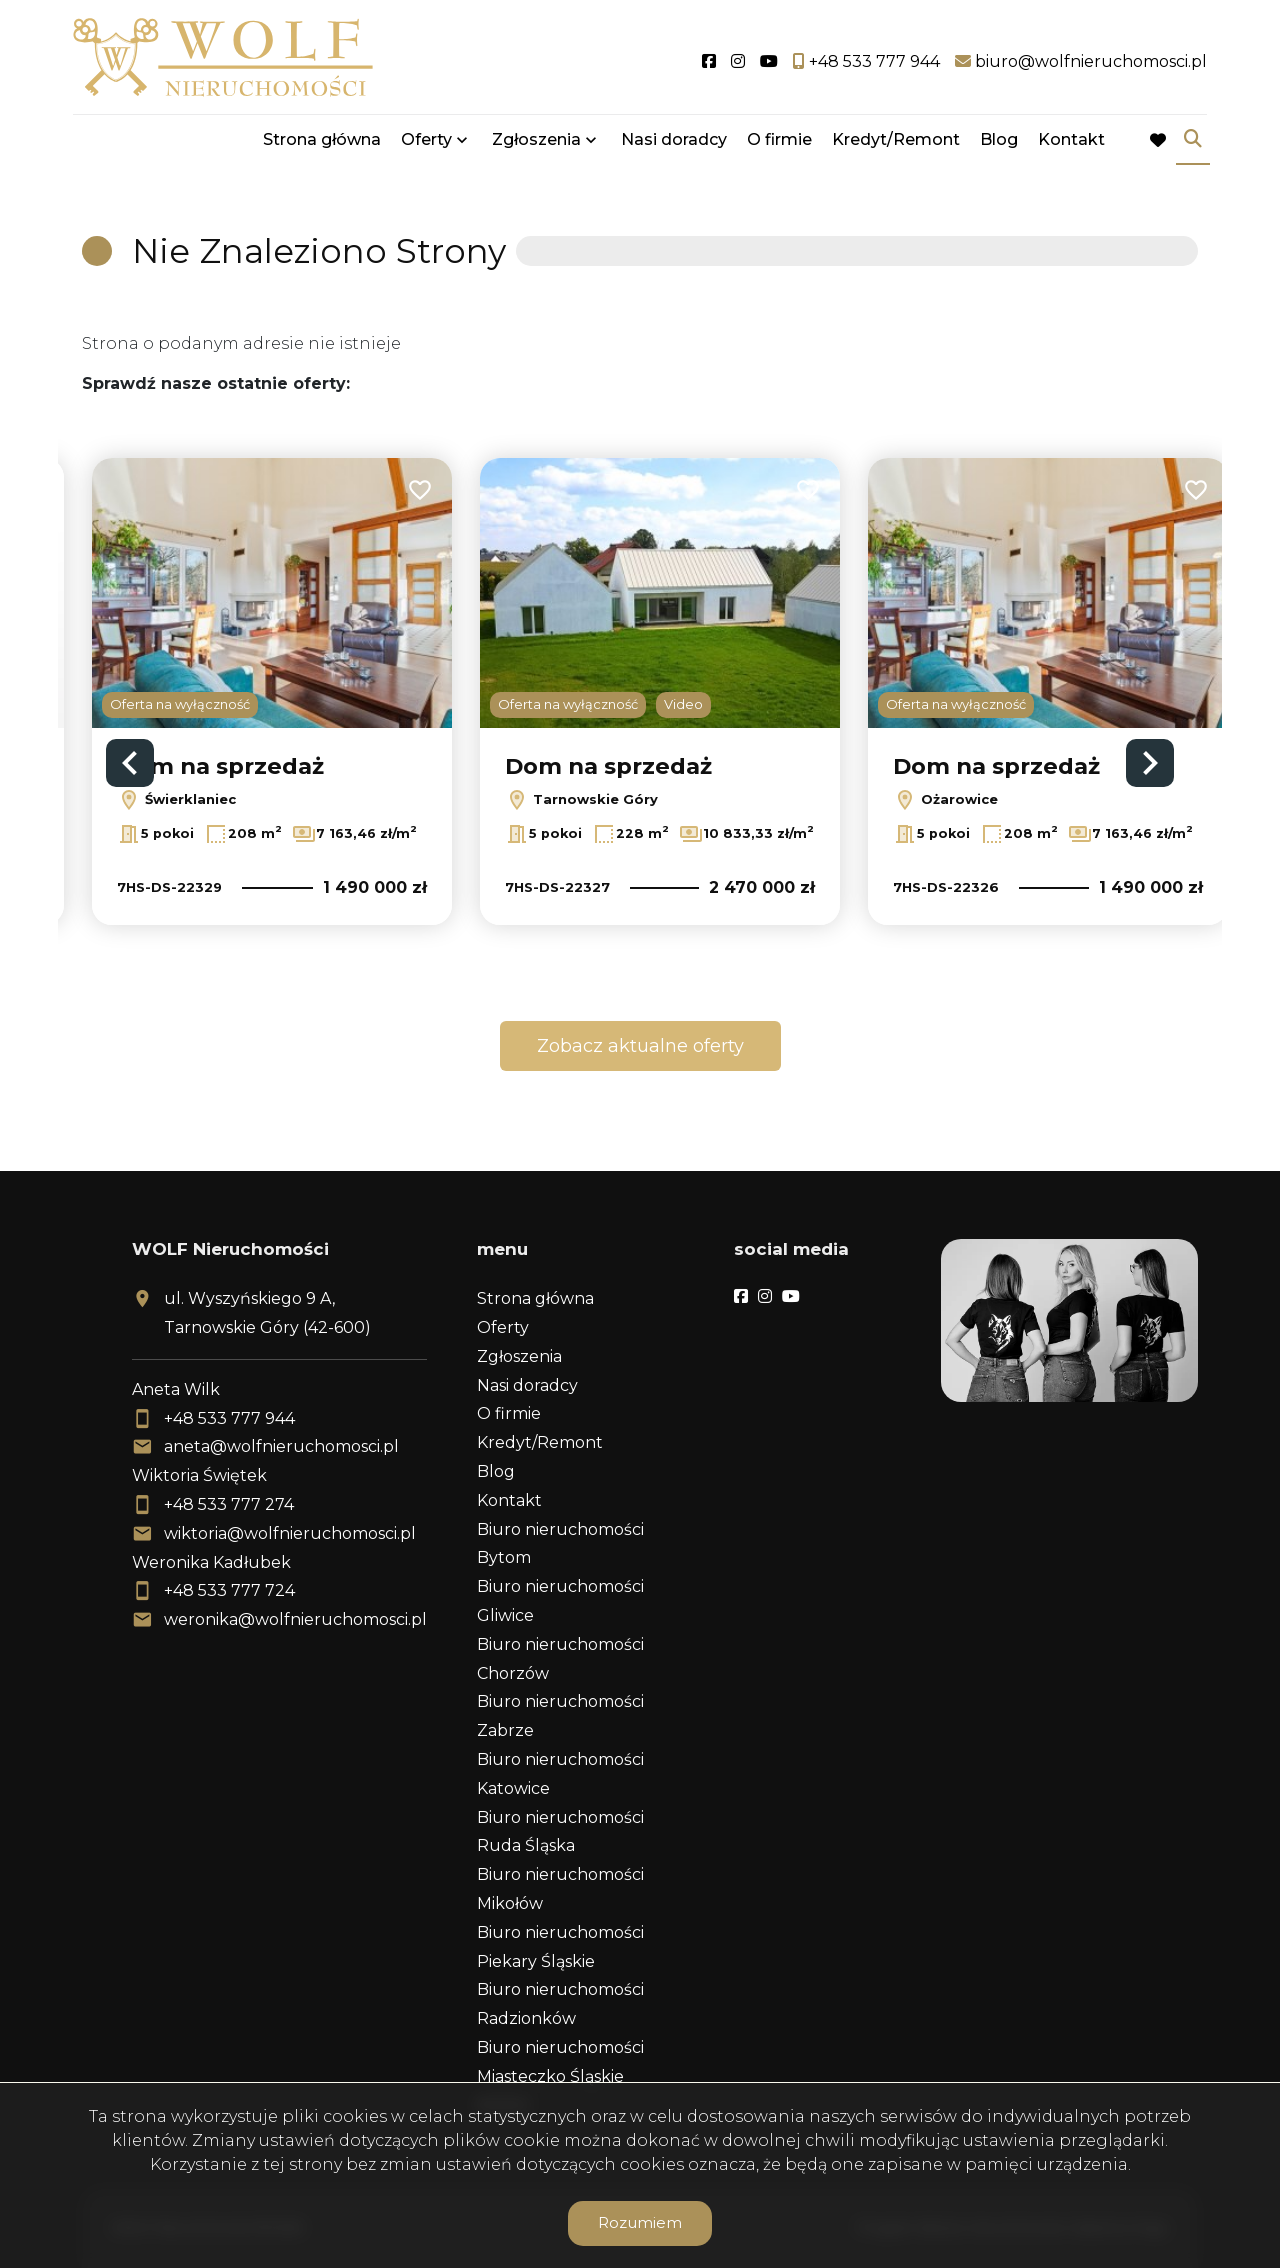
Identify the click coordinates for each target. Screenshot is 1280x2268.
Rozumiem (640, 2222)
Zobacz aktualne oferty (640, 1046)
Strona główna (322, 142)
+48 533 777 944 (229, 1418)
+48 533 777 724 (229, 1590)
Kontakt (1071, 142)
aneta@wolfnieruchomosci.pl (281, 1446)
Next (1150, 763)
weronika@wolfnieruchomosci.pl (295, 1619)
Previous (130, 763)
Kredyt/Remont (896, 142)
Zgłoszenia (536, 142)
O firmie (779, 142)
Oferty (426, 142)
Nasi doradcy (674, 142)
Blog (999, 142)
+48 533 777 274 (229, 1504)
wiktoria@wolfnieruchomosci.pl (290, 1533)
